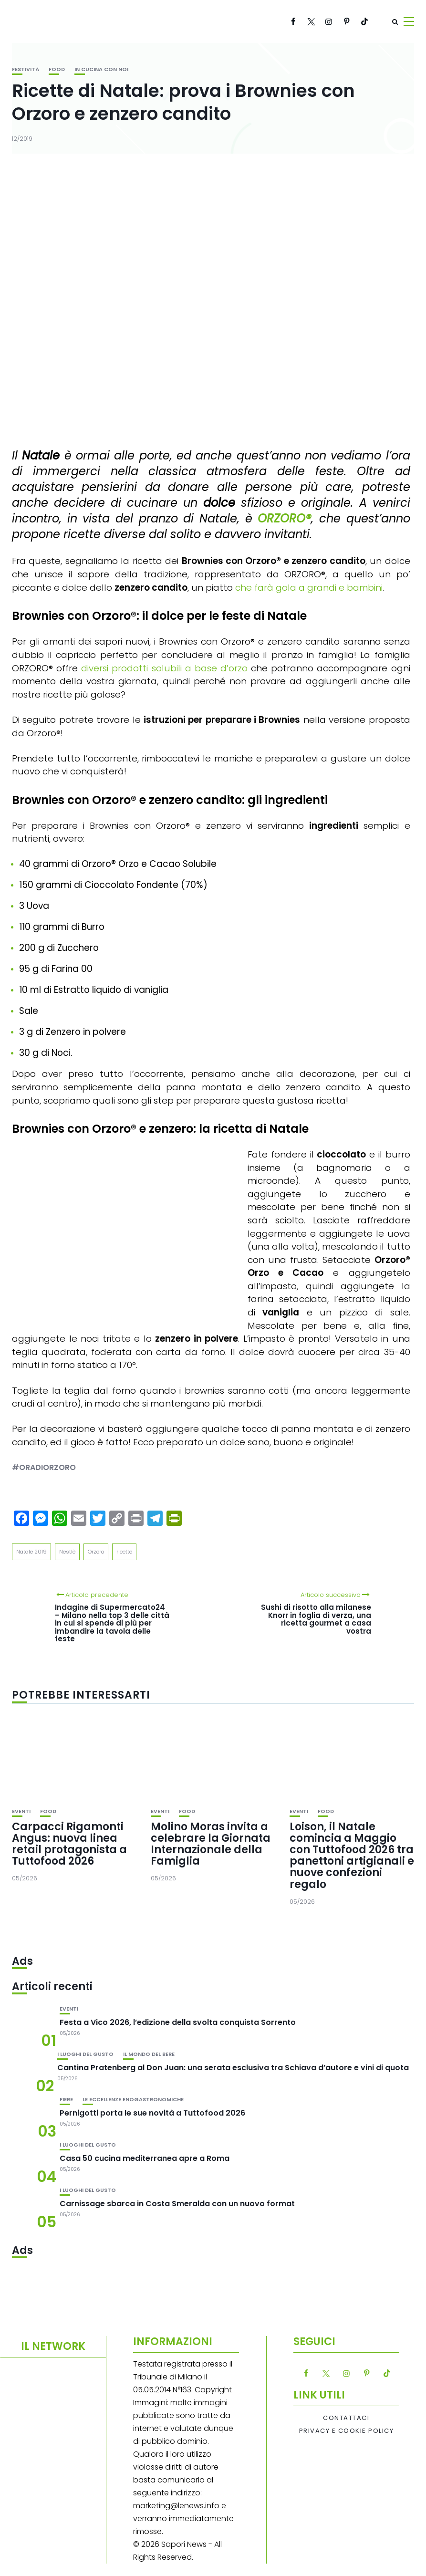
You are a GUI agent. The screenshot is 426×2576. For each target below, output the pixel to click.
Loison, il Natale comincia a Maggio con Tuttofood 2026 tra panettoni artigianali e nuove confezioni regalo (352, 1855)
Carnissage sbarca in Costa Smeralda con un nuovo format (177, 2203)
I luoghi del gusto (85, 2054)
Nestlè (67, 1551)
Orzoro (96, 1551)
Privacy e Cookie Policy (346, 2431)
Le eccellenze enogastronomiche (133, 2099)
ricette (124, 1551)
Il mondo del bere (149, 2054)
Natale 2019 (31, 1551)
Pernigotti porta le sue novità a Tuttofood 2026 (152, 2112)
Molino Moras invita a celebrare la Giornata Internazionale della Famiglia (210, 1844)
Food (57, 69)
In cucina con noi (101, 69)
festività (25, 69)
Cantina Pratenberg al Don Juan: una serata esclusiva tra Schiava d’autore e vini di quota (233, 2067)
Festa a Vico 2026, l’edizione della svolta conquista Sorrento (178, 2022)
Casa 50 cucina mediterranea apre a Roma (144, 2158)
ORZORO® (284, 518)
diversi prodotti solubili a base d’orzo (164, 668)
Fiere (66, 2099)
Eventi (21, 1811)
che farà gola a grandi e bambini (309, 587)
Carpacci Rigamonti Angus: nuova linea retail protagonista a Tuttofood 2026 (69, 1844)
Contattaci (346, 2418)
